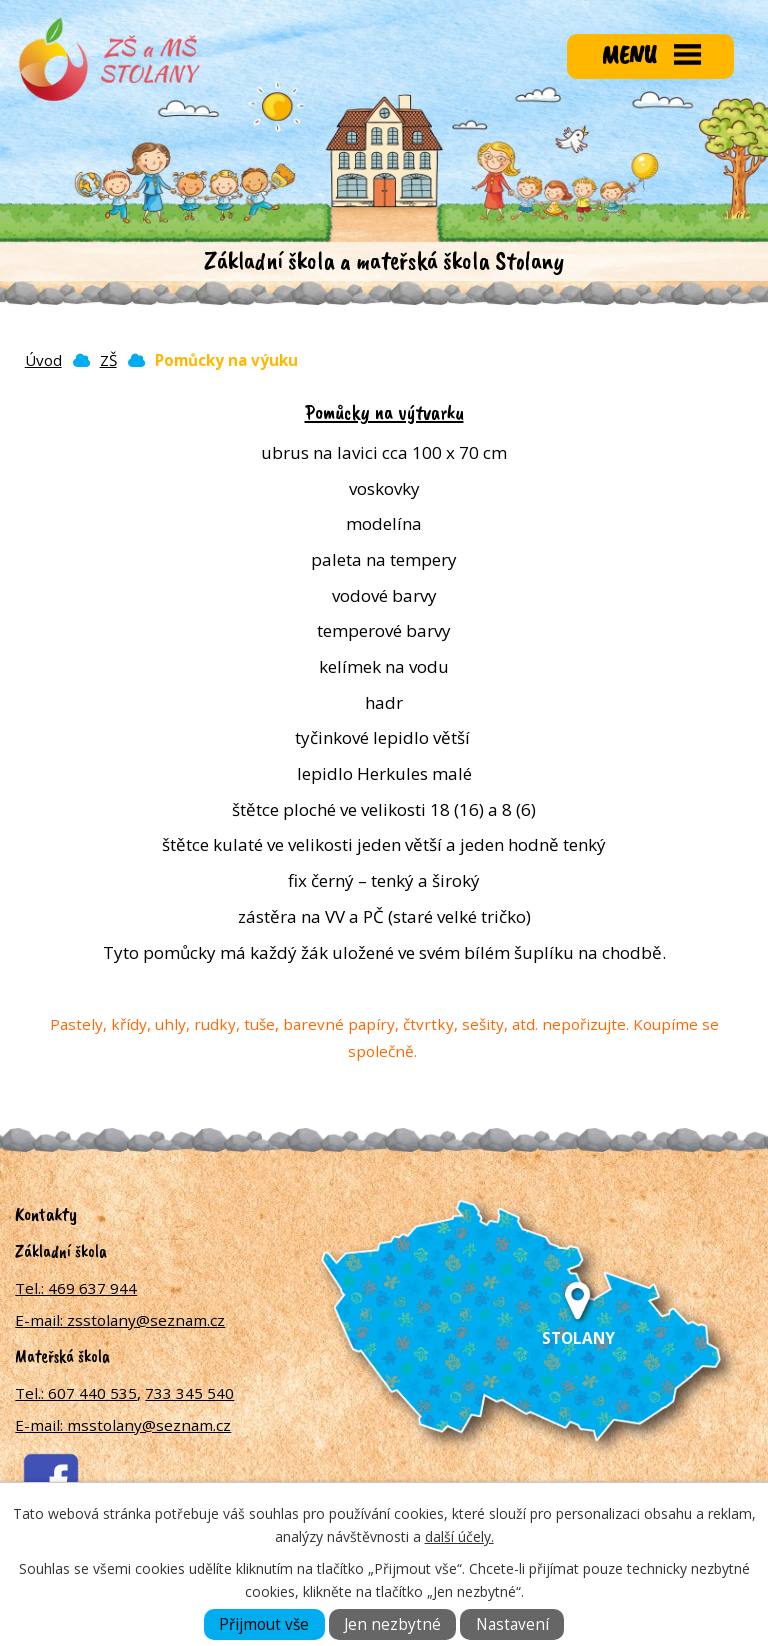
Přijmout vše (264, 1624)
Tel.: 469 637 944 (76, 1288)
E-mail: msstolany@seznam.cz (123, 1425)
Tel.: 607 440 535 (76, 1393)
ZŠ (108, 360)
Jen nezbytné (392, 1624)
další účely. (459, 1536)
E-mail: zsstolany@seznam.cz (120, 1320)
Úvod (43, 360)
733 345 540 (189, 1393)
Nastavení (512, 1624)
